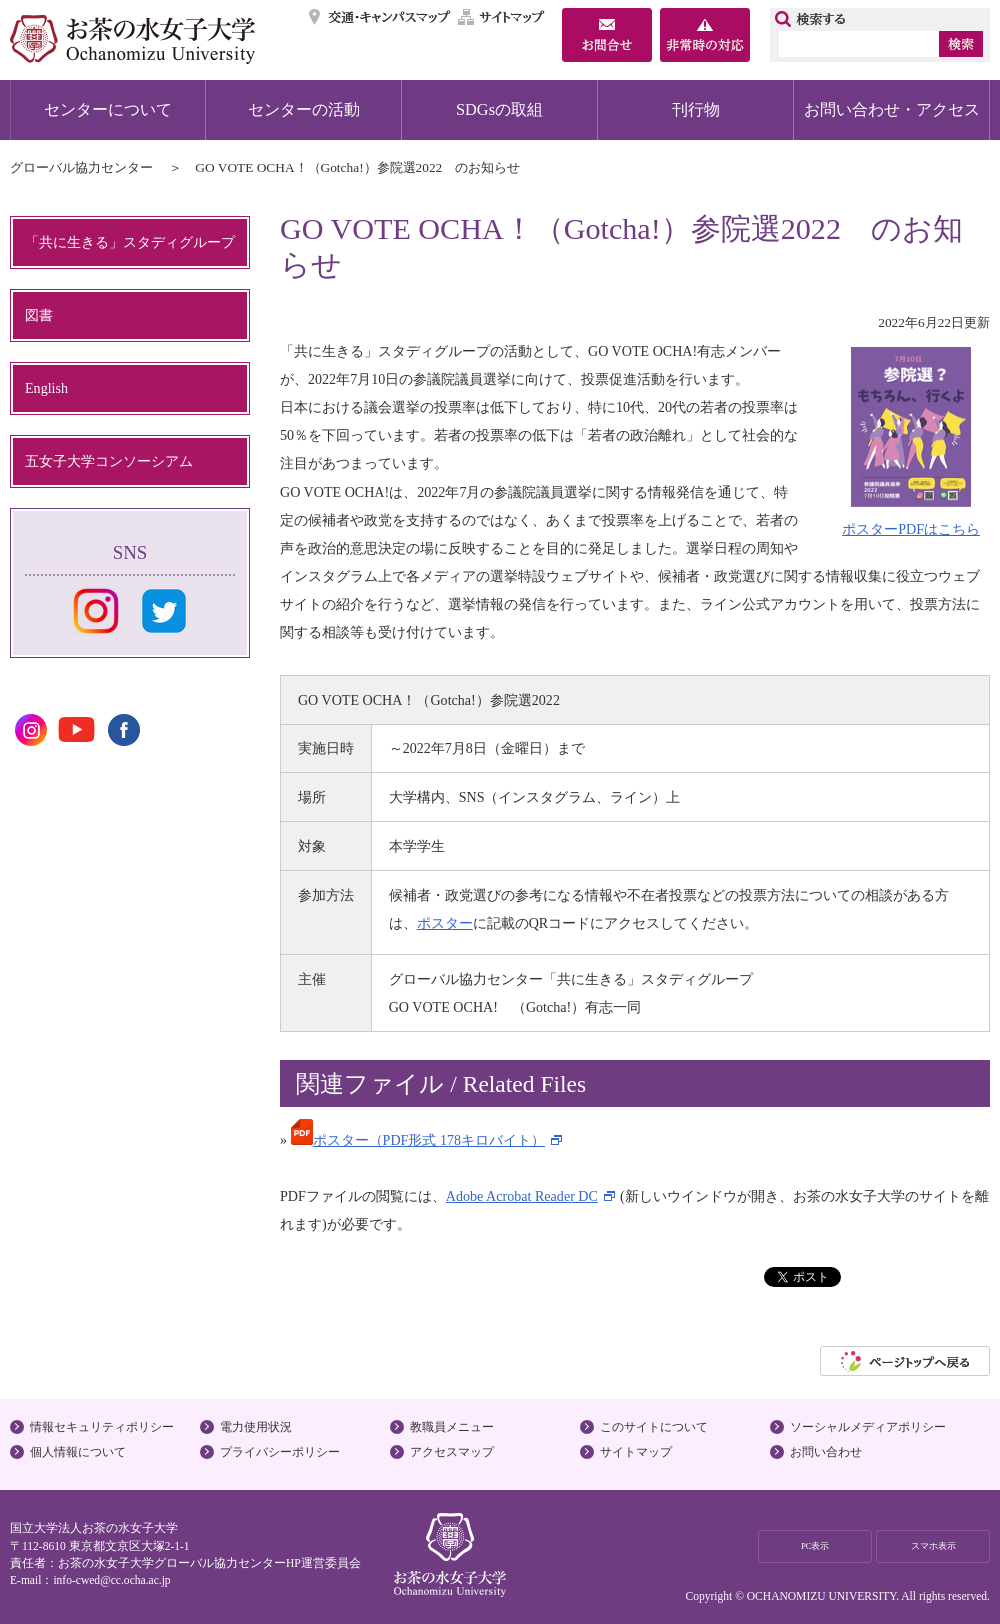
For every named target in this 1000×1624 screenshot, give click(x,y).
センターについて (108, 109)
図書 (39, 315)
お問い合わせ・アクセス (892, 109)
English (46, 388)
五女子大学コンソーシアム (109, 461)
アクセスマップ (452, 1452)
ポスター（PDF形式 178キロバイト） (418, 1140)
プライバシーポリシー (280, 1452)
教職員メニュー (452, 1427)
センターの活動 (304, 109)
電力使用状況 (256, 1427)
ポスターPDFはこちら (911, 529)
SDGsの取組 (499, 109)
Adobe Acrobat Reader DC (522, 1196)
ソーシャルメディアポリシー (868, 1427)
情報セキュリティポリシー (102, 1427)
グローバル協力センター (81, 167)
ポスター (445, 923)
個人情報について (78, 1452)
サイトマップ (502, 17)
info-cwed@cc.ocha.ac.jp (111, 1580)
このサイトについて (654, 1427)
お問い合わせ (826, 1452)
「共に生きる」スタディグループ (130, 242)
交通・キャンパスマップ (380, 17)
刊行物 (696, 109)
